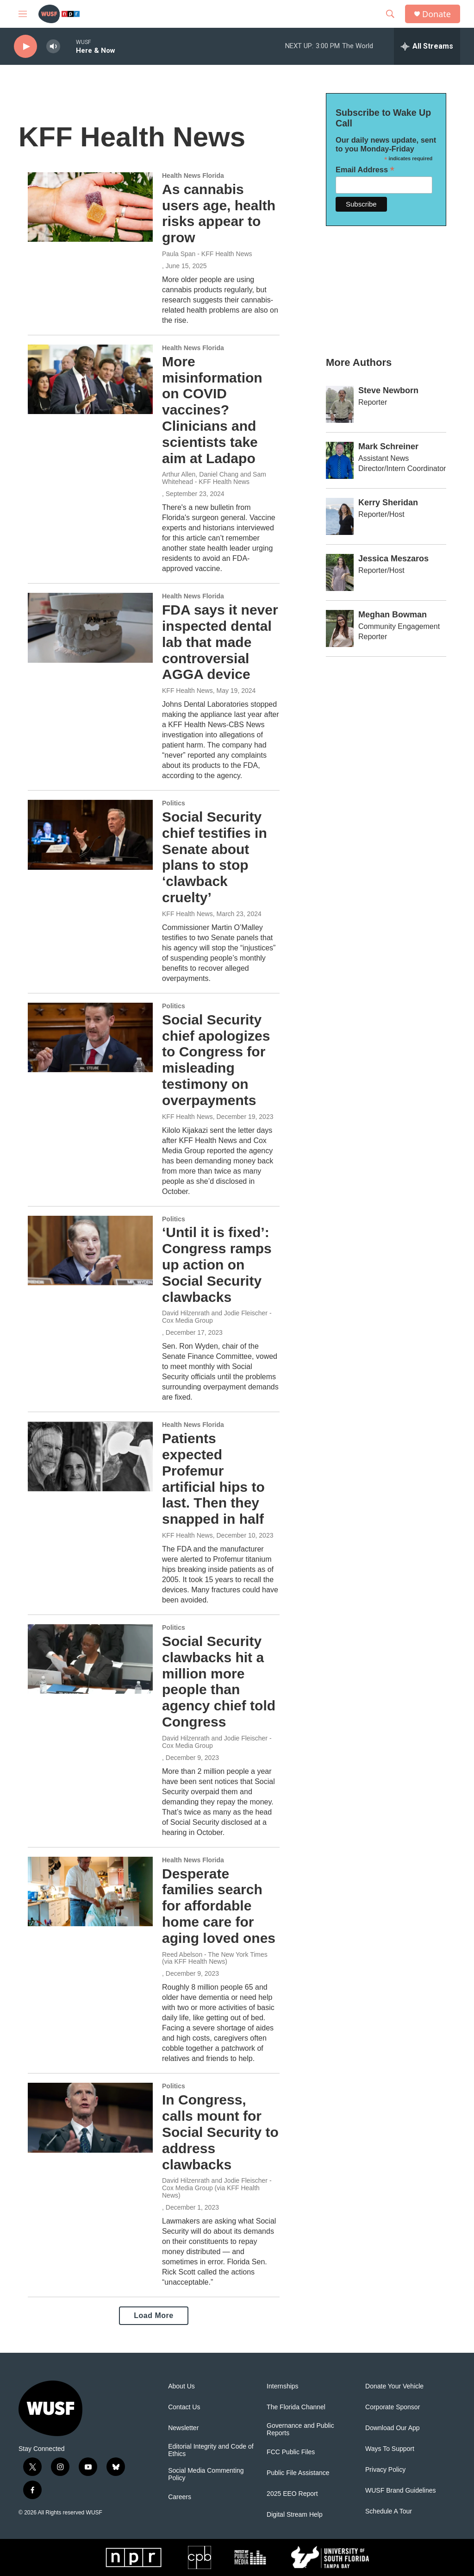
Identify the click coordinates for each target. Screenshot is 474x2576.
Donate (436, 14)
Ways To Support (389, 2448)
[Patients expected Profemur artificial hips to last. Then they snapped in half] (90, 1456)
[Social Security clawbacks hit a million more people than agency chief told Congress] (90, 1659)
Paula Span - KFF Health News (207, 254)
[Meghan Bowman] (340, 628)
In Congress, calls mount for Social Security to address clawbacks (220, 2132)
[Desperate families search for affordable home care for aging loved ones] (90, 1891)
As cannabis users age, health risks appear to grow (218, 213)
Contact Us (184, 2407)
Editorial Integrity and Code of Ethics (210, 2450)
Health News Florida (193, 175)
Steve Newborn (388, 390)
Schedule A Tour (388, 2511)
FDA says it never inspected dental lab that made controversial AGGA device (220, 642)
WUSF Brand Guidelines (400, 2490)
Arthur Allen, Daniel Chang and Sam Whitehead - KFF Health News (214, 478)
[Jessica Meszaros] (340, 572)
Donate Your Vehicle (394, 2386)
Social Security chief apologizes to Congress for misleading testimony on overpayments (216, 1060)
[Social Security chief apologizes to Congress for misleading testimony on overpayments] (90, 1037)
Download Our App (392, 2428)
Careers (179, 2497)
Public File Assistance (298, 2472)
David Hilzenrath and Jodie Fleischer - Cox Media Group (217, 1316)
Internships (282, 2386)
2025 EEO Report (292, 2493)
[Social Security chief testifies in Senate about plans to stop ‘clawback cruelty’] (90, 834)
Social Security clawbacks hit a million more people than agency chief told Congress (218, 1681)
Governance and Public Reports (300, 2429)
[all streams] (427, 46)
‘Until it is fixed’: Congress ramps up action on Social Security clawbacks (217, 1264)
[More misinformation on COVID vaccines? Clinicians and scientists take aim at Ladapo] (90, 379)
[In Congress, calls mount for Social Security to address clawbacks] (90, 2117)
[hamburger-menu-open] (22, 14)
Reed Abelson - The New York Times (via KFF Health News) (215, 1958)
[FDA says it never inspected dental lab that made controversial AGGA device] (90, 627)
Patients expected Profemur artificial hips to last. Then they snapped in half (213, 1479)
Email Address (365, 169)
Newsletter (183, 2428)
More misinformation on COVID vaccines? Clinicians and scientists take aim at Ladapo (212, 410)
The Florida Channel (296, 2407)
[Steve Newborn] (340, 404)
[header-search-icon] (390, 14)
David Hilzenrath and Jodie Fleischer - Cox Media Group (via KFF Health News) (217, 2188)
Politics (173, 803)
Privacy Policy (385, 2469)
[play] (25, 46)
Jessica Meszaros (393, 558)
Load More (153, 2315)
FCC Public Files (291, 2452)
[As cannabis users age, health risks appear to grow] (90, 207)
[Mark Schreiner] (340, 460)
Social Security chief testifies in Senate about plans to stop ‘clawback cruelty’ (214, 857)
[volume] (53, 46)
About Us (181, 2386)
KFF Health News (187, 690)
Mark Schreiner (388, 446)
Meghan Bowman (392, 614)
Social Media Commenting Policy (205, 2474)
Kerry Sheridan (388, 502)
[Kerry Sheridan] (340, 516)
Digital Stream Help (295, 2514)
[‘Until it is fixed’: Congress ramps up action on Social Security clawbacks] (90, 1250)
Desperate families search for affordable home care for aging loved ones (218, 1906)
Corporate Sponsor (392, 2407)
